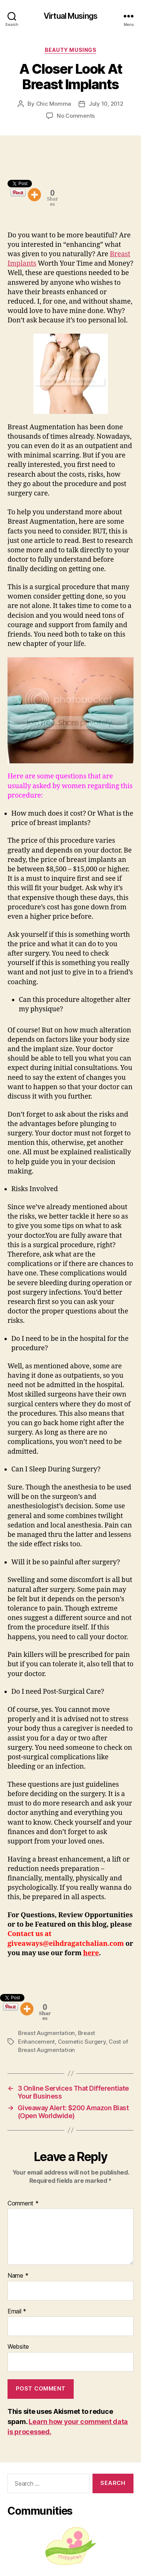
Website (18, 2346)
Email (17, 2311)
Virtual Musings (70, 16)
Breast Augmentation (46, 2032)
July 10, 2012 (106, 103)
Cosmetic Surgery (82, 2041)
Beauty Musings (70, 50)
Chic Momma (53, 103)
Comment (23, 2203)
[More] (34, 194)
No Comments (76, 115)
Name (18, 2275)
